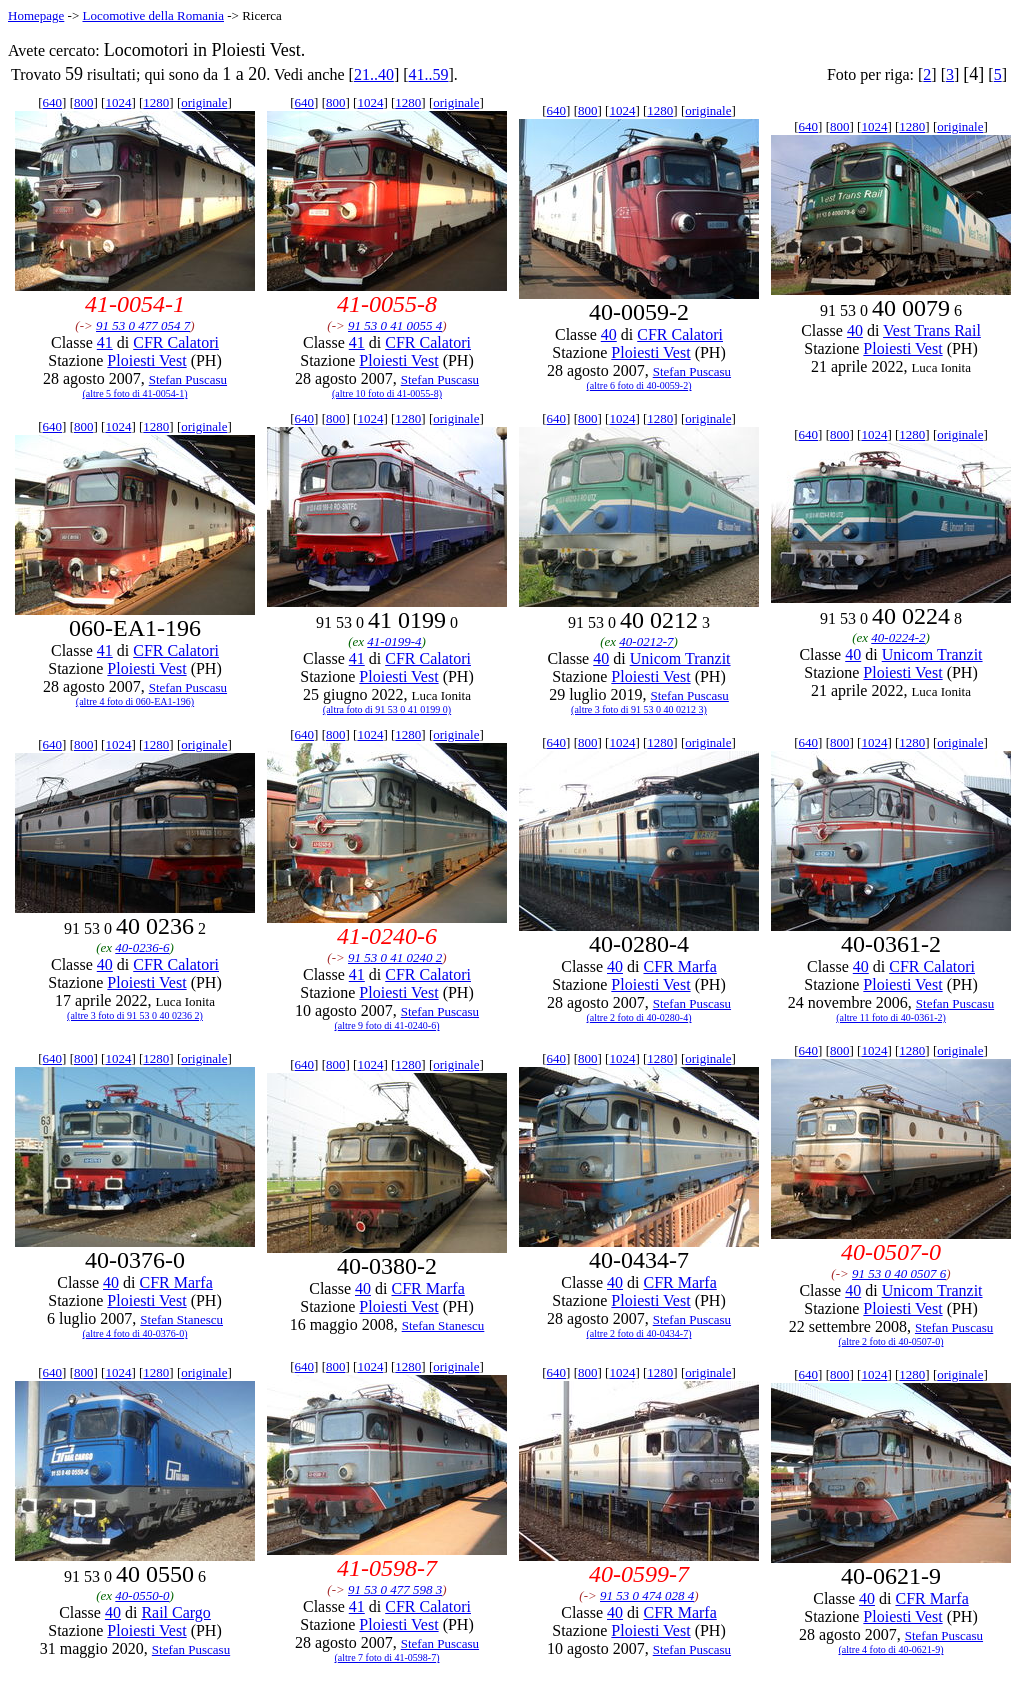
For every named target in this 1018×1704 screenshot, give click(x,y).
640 (53, 102)
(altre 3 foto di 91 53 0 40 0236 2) (135, 1015)
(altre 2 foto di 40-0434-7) (639, 1333)
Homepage (36, 15)
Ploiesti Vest (146, 360)
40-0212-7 (646, 641)
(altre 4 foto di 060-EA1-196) (135, 701)
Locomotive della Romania (153, 15)
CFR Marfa (679, 966)
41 (105, 342)
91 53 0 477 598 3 (395, 1589)
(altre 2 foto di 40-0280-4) (639, 1017)
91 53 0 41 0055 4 (395, 325)
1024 (118, 102)
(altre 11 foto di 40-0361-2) (891, 1017)
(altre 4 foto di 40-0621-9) (891, 1649)
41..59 (429, 74)
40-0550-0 (142, 1595)
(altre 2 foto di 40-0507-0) (891, 1341)
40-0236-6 (142, 947)
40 (609, 334)
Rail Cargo (175, 1612)
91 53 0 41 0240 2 (395, 957)
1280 (156, 102)
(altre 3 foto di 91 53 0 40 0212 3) (639, 709)
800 (84, 102)
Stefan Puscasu (188, 379)
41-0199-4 (394, 641)
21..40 (374, 74)
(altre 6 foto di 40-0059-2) (639, 385)
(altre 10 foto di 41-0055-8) (387, 393)
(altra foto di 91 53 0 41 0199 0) (387, 709)
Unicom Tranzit (680, 658)
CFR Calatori (176, 342)
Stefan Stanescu (181, 1319)
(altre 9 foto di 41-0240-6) (387, 1025)
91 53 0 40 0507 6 (899, 1273)
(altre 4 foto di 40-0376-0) (135, 1333)
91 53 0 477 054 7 (143, 325)
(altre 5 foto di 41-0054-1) (135, 393)
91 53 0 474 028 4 (647, 1595)
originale (204, 102)
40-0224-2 (898, 637)
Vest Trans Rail (932, 330)
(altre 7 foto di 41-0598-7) (387, 1657)
